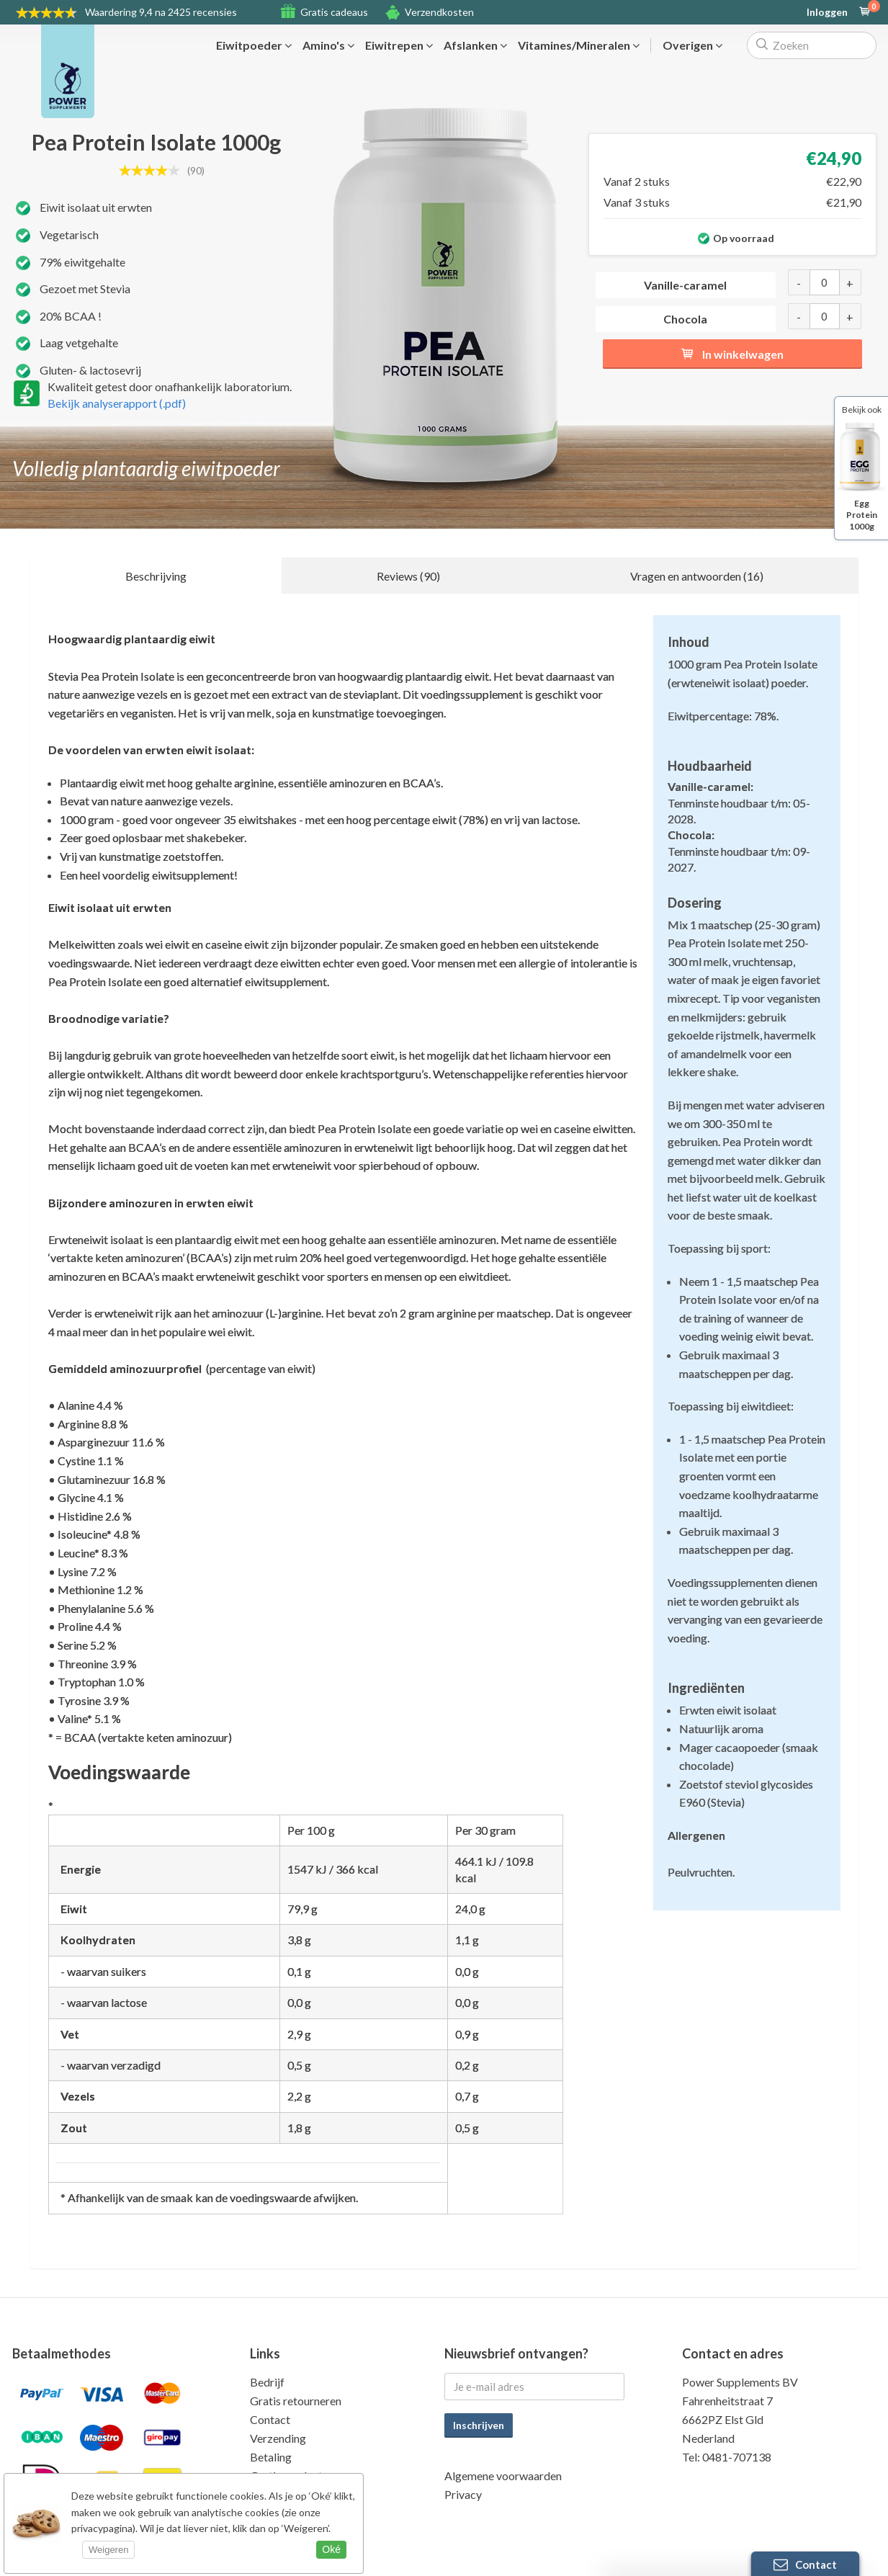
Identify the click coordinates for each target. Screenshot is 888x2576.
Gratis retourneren (295, 2400)
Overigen (692, 45)
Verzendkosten (439, 12)
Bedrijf (267, 2382)
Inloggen (827, 12)
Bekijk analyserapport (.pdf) (117, 403)
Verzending (278, 2438)
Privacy (463, 2494)
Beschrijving (156, 576)
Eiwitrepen (399, 45)
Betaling (271, 2457)
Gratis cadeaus (334, 12)
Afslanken (475, 45)
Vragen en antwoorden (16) (696, 576)
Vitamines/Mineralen (579, 45)
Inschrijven (478, 2425)
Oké (331, 2549)
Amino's (328, 45)
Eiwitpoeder (254, 45)
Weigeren (108, 2549)
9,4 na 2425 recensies (161, 12)
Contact (270, 2419)
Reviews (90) (408, 576)
